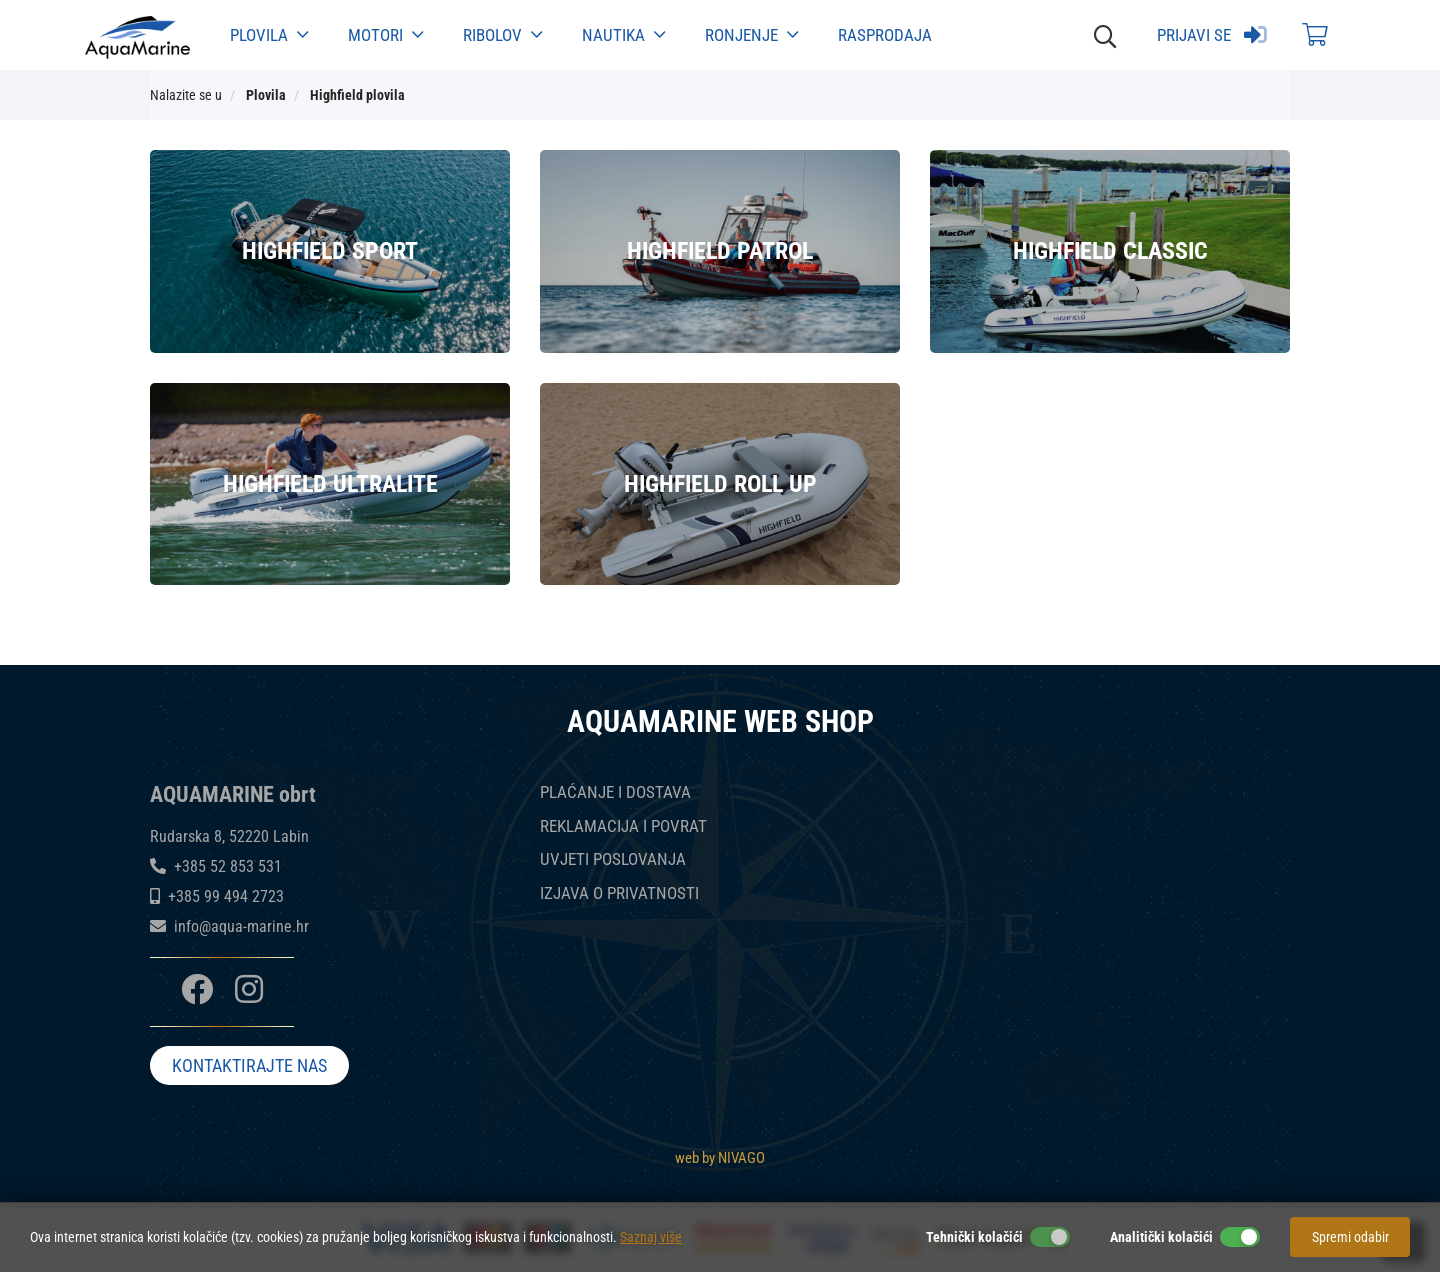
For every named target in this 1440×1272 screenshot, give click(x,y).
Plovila (269, 35)
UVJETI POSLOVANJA (613, 859)
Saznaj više (651, 1237)
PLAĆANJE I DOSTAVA (615, 792)
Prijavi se (1212, 35)
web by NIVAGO (720, 1157)
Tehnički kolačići (974, 1237)
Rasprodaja (885, 35)
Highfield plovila (357, 95)
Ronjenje (751, 35)
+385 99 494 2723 (226, 896)
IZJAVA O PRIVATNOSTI (619, 893)
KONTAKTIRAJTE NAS (249, 1066)
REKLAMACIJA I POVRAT (623, 826)
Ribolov (502, 35)
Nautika (623, 35)
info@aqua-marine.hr (241, 926)
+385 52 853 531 (228, 866)
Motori (385, 35)
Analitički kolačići (1161, 1237)
